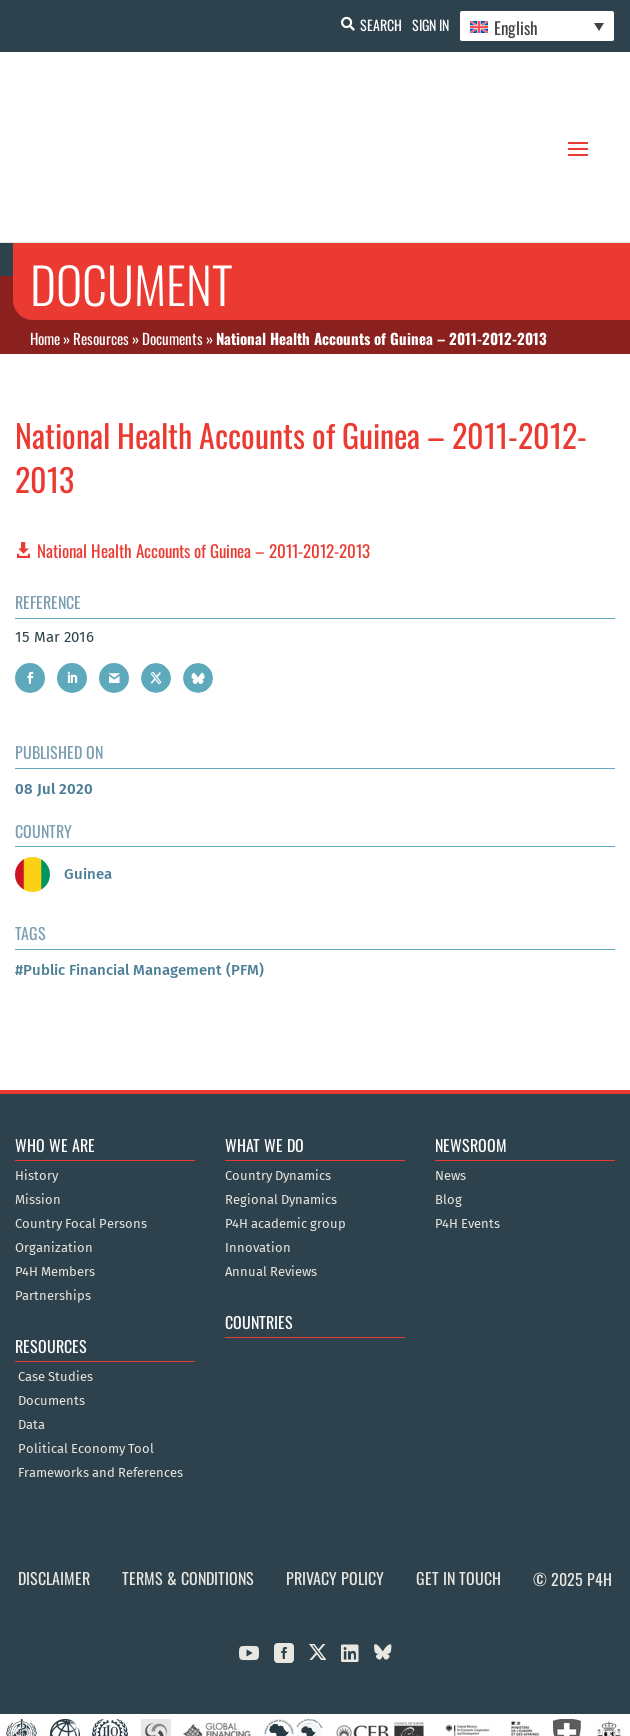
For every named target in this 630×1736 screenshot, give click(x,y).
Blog (448, 1102)
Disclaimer (54, 1480)
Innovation (258, 1150)
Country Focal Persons (81, 1126)
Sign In (430, 24)
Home (45, 239)
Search (381, 24)
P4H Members (55, 1174)
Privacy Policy (335, 1480)
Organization (54, 1150)
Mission (38, 1102)
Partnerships (53, 1198)
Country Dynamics (278, 1078)
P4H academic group (285, 1126)
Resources (101, 239)
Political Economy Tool (86, 1351)
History (36, 1078)
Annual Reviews (271, 1174)
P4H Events (467, 1126)
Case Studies (55, 1279)
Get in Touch (458, 1480)
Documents (172, 239)
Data (31, 1327)
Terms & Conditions (188, 1480)
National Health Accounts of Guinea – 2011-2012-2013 (203, 452)
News (450, 1078)
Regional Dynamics (281, 1102)
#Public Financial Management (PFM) (139, 872)
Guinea (63, 776)
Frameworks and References (100, 1375)
